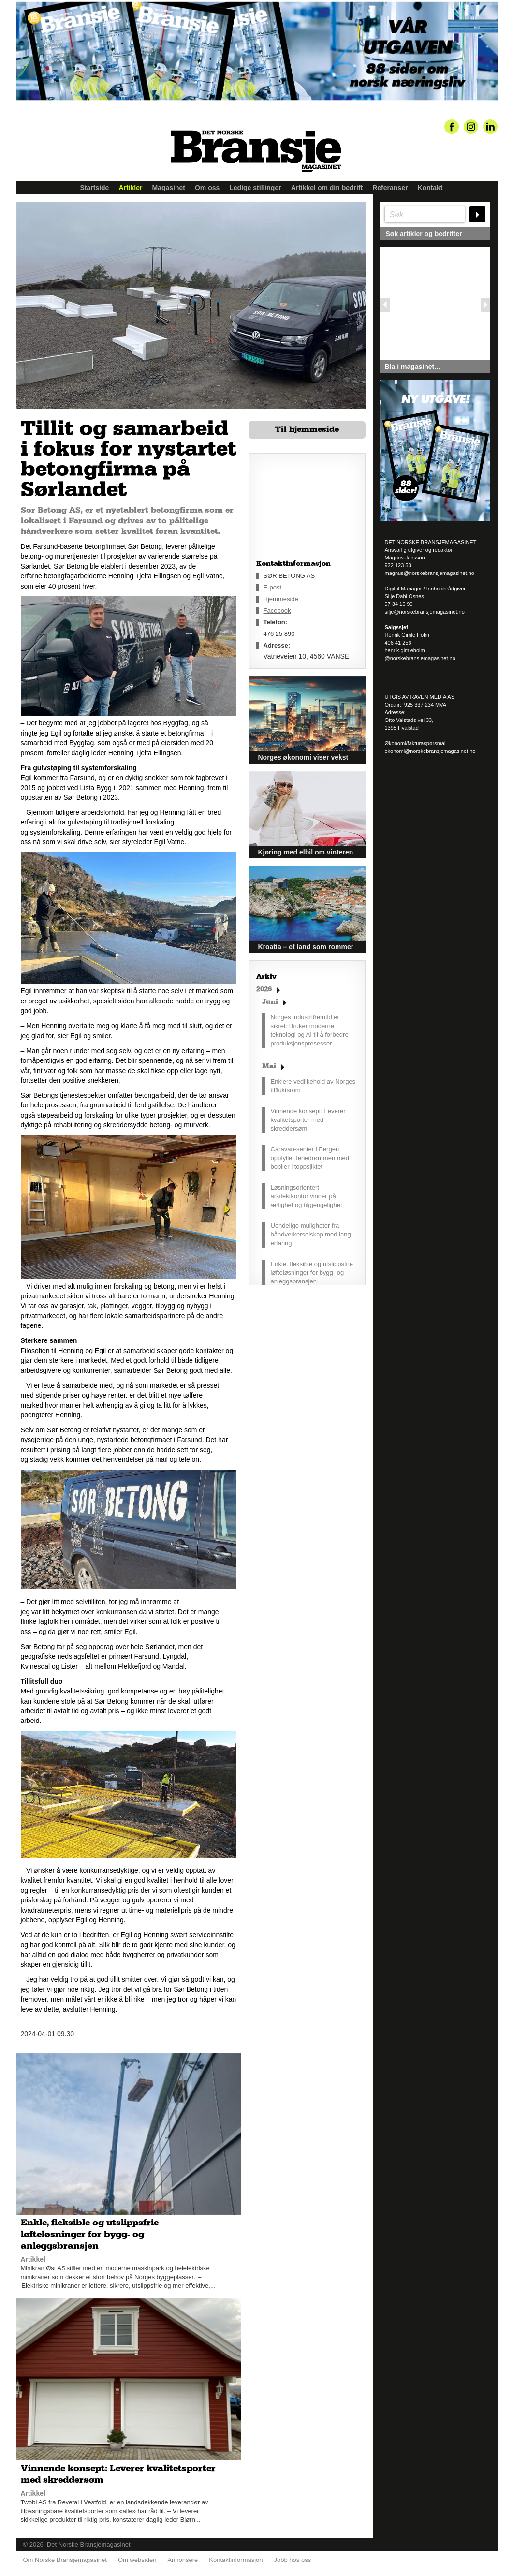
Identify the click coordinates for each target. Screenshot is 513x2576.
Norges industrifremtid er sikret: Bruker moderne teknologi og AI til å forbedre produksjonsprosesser (310, 1030)
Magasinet (168, 187)
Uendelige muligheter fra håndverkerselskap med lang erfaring (311, 1234)
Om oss (207, 187)
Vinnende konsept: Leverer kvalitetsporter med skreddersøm (308, 1119)
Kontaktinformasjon (236, 2552)
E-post (273, 587)
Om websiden (137, 2552)
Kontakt (429, 187)
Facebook (277, 610)
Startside (94, 187)
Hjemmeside (281, 599)
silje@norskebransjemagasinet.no (425, 612)
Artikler (130, 187)
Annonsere (182, 2552)
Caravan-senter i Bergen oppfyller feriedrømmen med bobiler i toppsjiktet (310, 1158)
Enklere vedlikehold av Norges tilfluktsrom (313, 1086)
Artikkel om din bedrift (327, 187)
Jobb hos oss (292, 2552)
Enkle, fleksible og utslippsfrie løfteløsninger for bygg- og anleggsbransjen (312, 1272)
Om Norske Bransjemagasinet (65, 2552)
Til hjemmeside (307, 429)
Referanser (390, 187)
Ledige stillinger (255, 187)
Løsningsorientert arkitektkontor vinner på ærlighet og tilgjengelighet (306, 1196)
